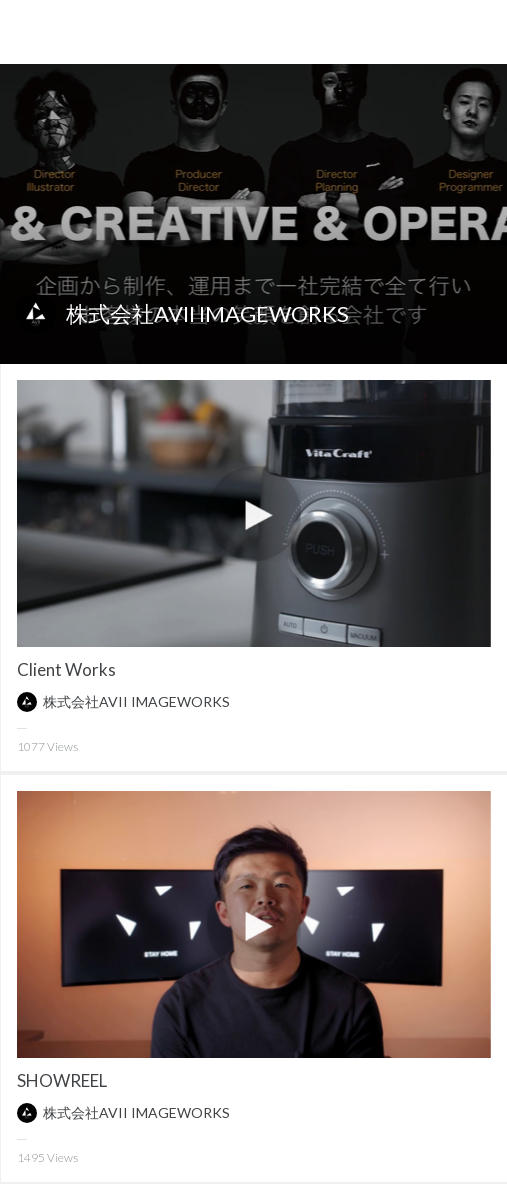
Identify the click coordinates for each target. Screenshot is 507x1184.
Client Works (66, 669)
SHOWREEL (62, 1080)
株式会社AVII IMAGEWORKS (207, 313)
